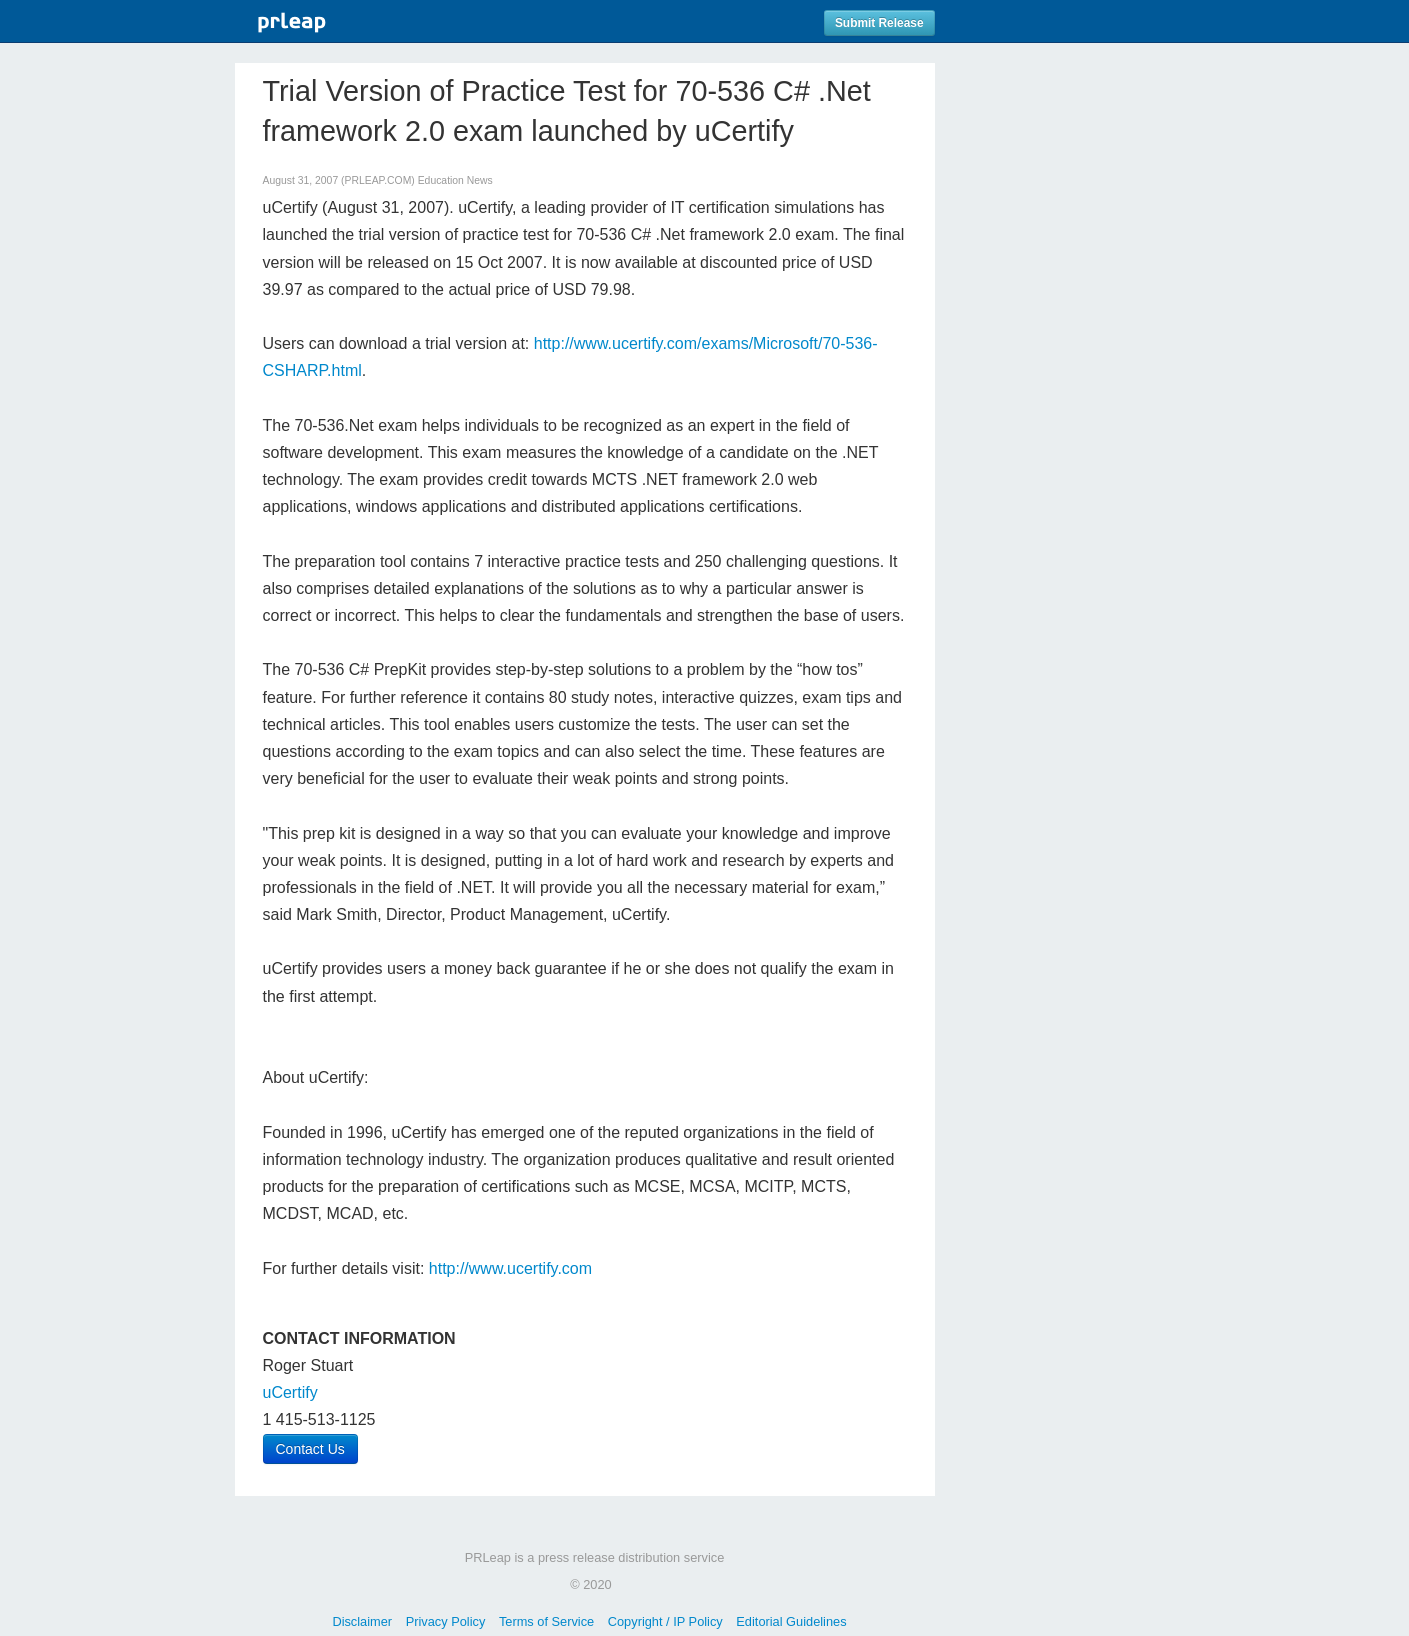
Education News (455, 180)
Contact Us (310, 1449)
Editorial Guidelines (791, 1621)
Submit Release (879, 23)
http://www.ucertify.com (510, 1268)
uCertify (290, 1392)
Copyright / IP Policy (665, 1621)
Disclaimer (362, 1621)
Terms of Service (546, 1621)
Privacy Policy (446, 1621)
